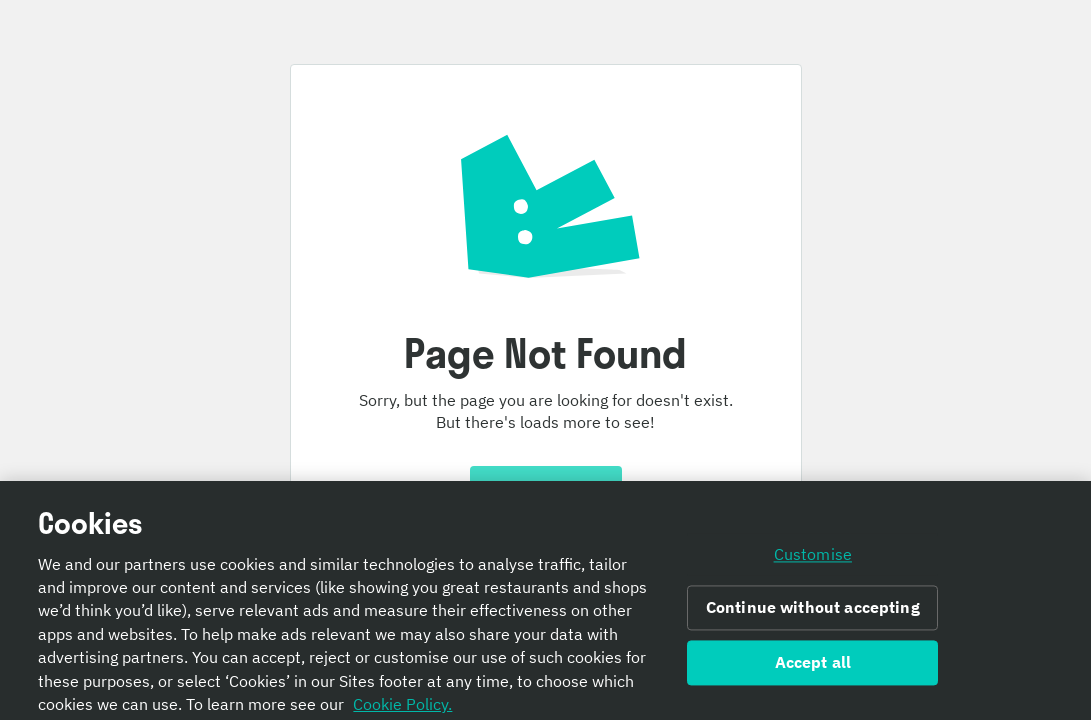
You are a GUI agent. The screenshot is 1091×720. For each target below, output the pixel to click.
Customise (813, 559)
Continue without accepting (813, 612)
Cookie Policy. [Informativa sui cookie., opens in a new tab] (402, 708)
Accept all (813, 667)
